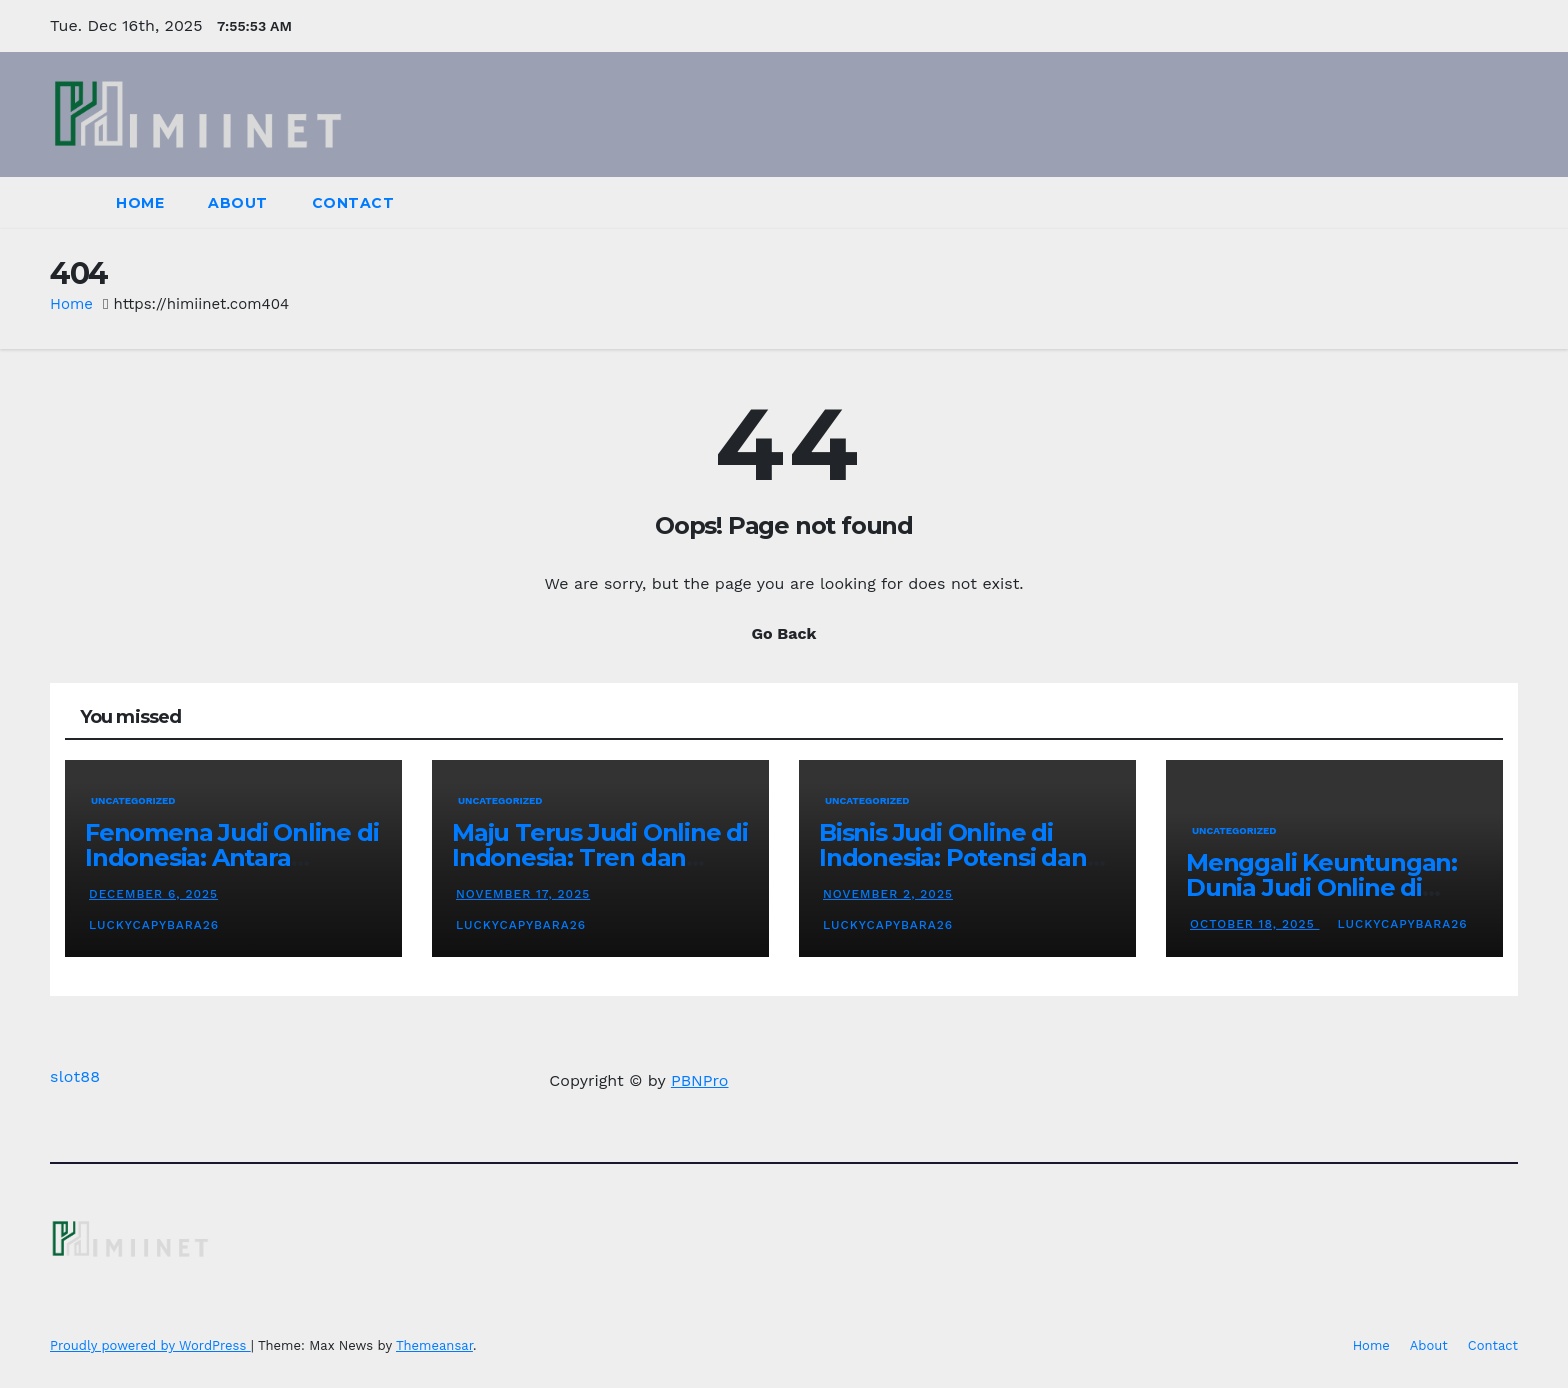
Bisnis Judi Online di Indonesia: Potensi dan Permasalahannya (953, 857)
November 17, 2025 (523, 894)
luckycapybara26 (152, 925)
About (238, 203)
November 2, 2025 (888, 894)
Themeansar (434, 1345)
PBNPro (700, 1080)
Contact (353, 203)
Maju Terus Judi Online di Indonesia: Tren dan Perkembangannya (600, 857)
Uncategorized (133, 800)
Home (140, 203)
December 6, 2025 (153, 894)
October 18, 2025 (1255, 924)
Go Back (784, 633)
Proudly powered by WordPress (150, 1345)
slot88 (75, 1076)
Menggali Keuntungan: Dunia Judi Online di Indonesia (1321, 887)
